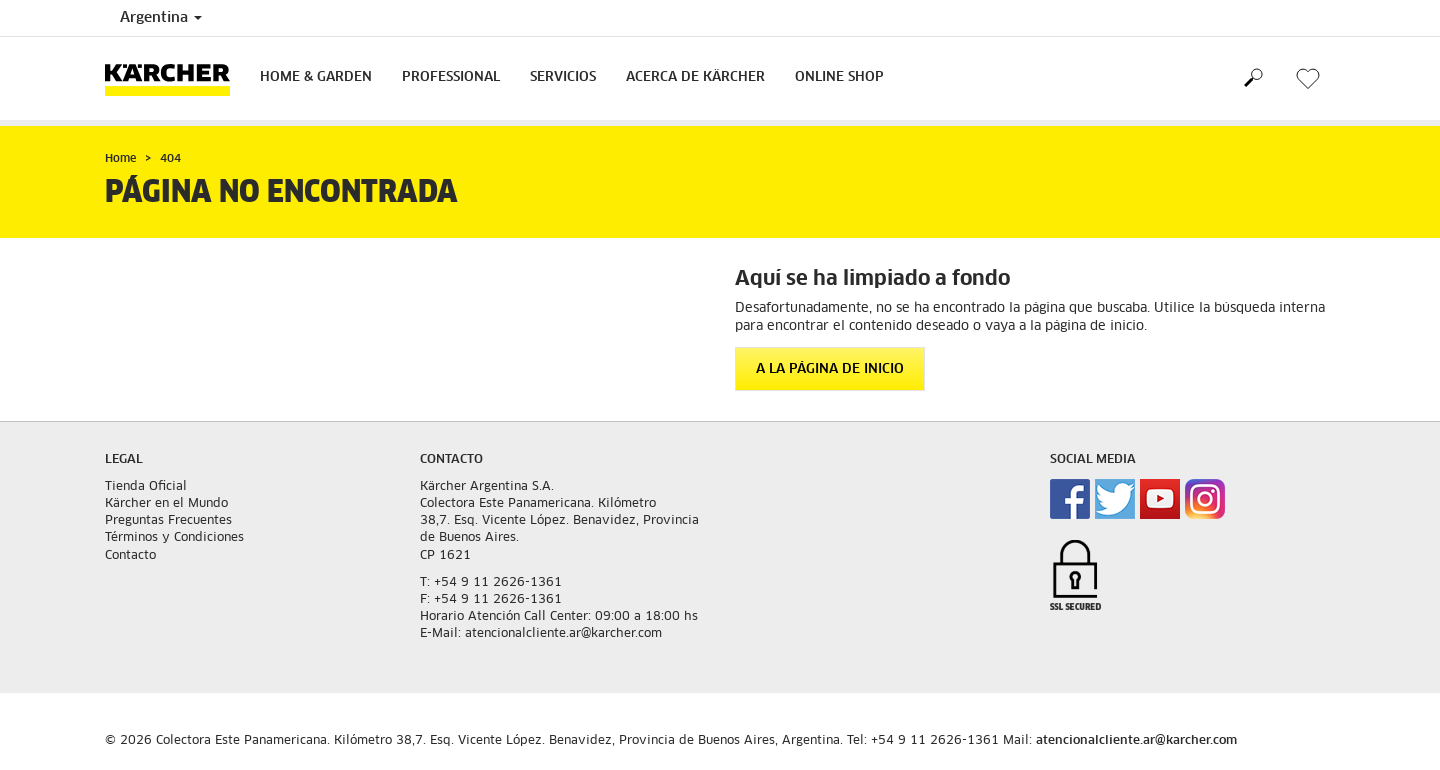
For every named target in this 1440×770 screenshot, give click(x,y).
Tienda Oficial (146, 487)
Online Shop (839, 77)
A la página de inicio (830, 369)
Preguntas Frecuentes (168, 521)
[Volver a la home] (175, 78)
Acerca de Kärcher (695, 77)
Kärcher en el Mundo (166, 504)
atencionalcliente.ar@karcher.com (1136, 741)
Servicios (563, 77)
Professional (451, 77)
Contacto (130, 556)
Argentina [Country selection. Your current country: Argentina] (161, 18)
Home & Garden (316, 77)
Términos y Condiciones (174, 538)
